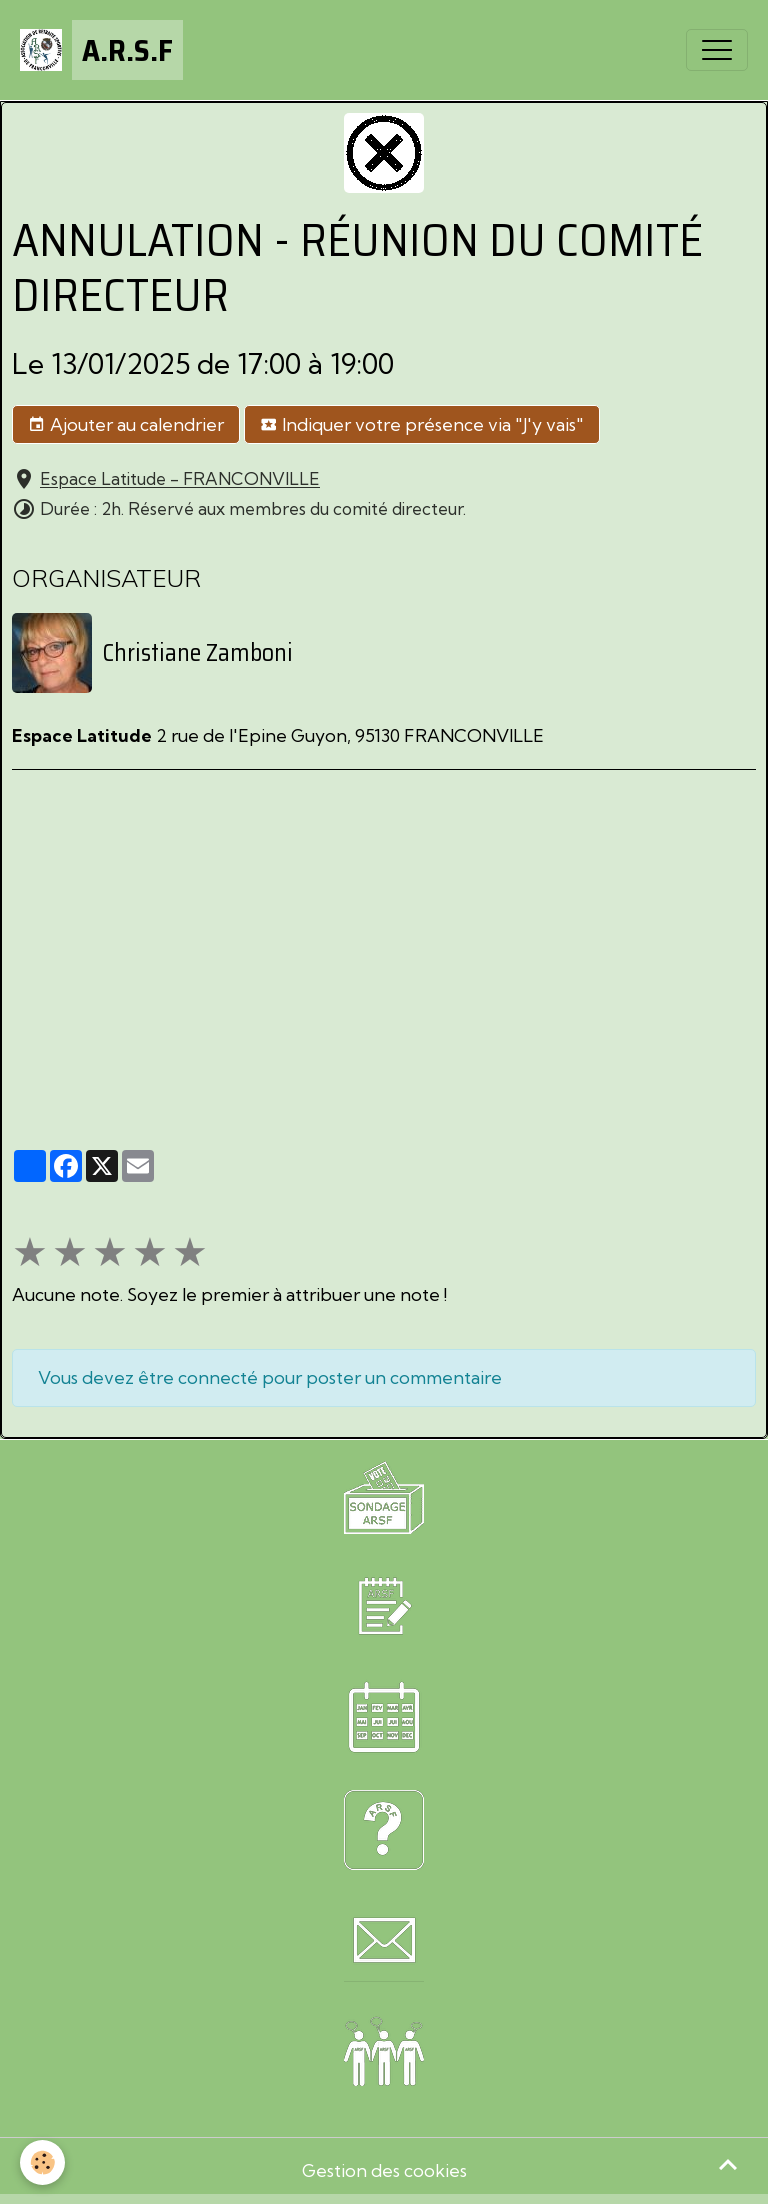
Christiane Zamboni (197, 653)
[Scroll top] (728, 2164)
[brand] (101, 50)
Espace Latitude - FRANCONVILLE (180, 479)
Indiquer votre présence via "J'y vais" (422, 425)
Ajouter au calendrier (126, 425)
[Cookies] (42, 2162)
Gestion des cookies (384, 2170)
